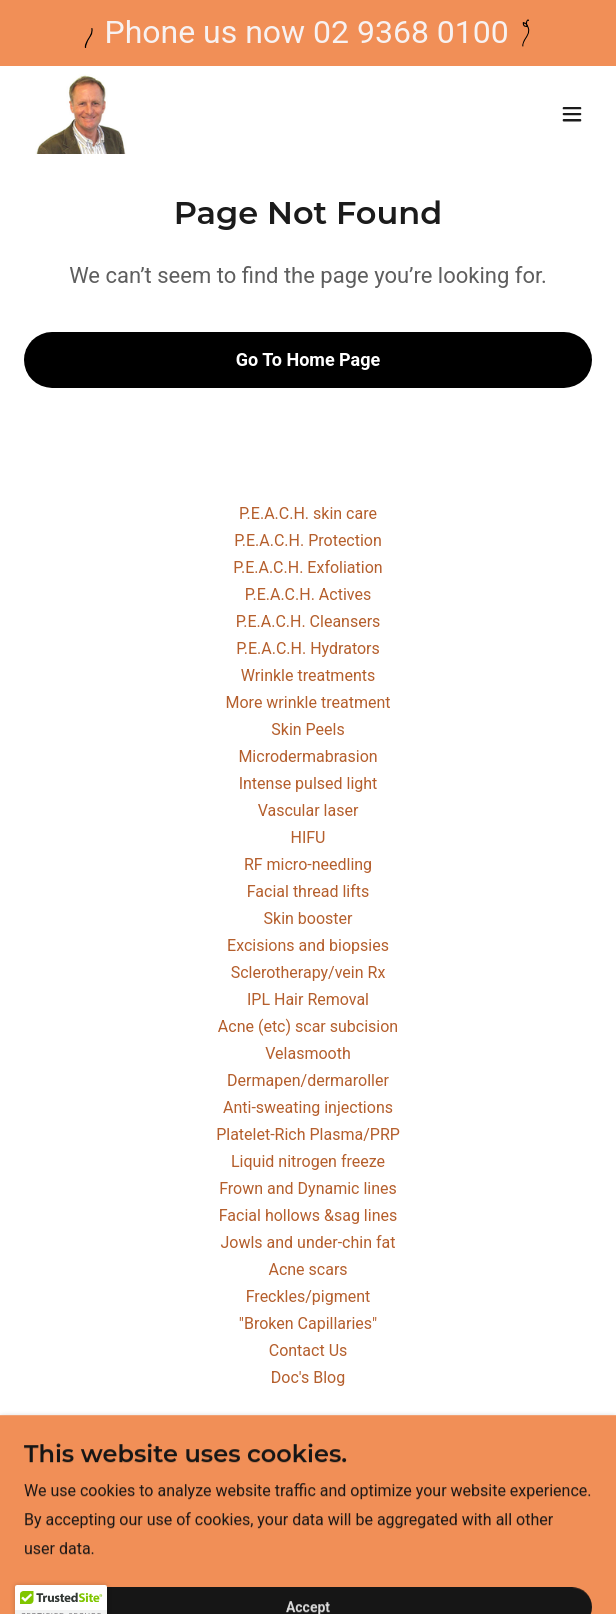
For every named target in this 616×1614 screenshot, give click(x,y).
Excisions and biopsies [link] (308, 945)
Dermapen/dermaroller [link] (308, 1080)
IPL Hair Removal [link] (308, 999)
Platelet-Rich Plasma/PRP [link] (308, 1134)
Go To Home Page (308, 359)
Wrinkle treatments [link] (308, 675)
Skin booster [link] (308, 918)
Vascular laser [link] (308, 810)
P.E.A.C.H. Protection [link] (308, 540)
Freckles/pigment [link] (308, 1296)
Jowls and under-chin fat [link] (307, 1242)
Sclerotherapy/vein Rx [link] (308, 972)
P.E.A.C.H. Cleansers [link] (308, 621)
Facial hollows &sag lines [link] (308, 1215)
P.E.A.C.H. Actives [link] (308, 594)
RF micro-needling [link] (308, 864)
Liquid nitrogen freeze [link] (308, 1161)
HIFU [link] (308, 837)
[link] (81, 114)
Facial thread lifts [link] (308, 891)
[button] (572, 114)
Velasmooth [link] (308, 1053)
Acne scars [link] (307, 1269)
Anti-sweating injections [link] (308, 1107)
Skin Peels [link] (307, 729)
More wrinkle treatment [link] (308, 702)
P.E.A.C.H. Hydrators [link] (308, 648)
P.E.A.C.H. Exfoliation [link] (307, 567)
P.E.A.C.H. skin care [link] (308, 513)
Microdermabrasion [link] (307, 756)
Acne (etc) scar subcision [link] (308, 1026)
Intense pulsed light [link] (308, 783)
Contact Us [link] (308, 1350)
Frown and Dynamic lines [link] (308, 1188)
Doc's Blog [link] (308, 1377)
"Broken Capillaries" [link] (308, 1323)
